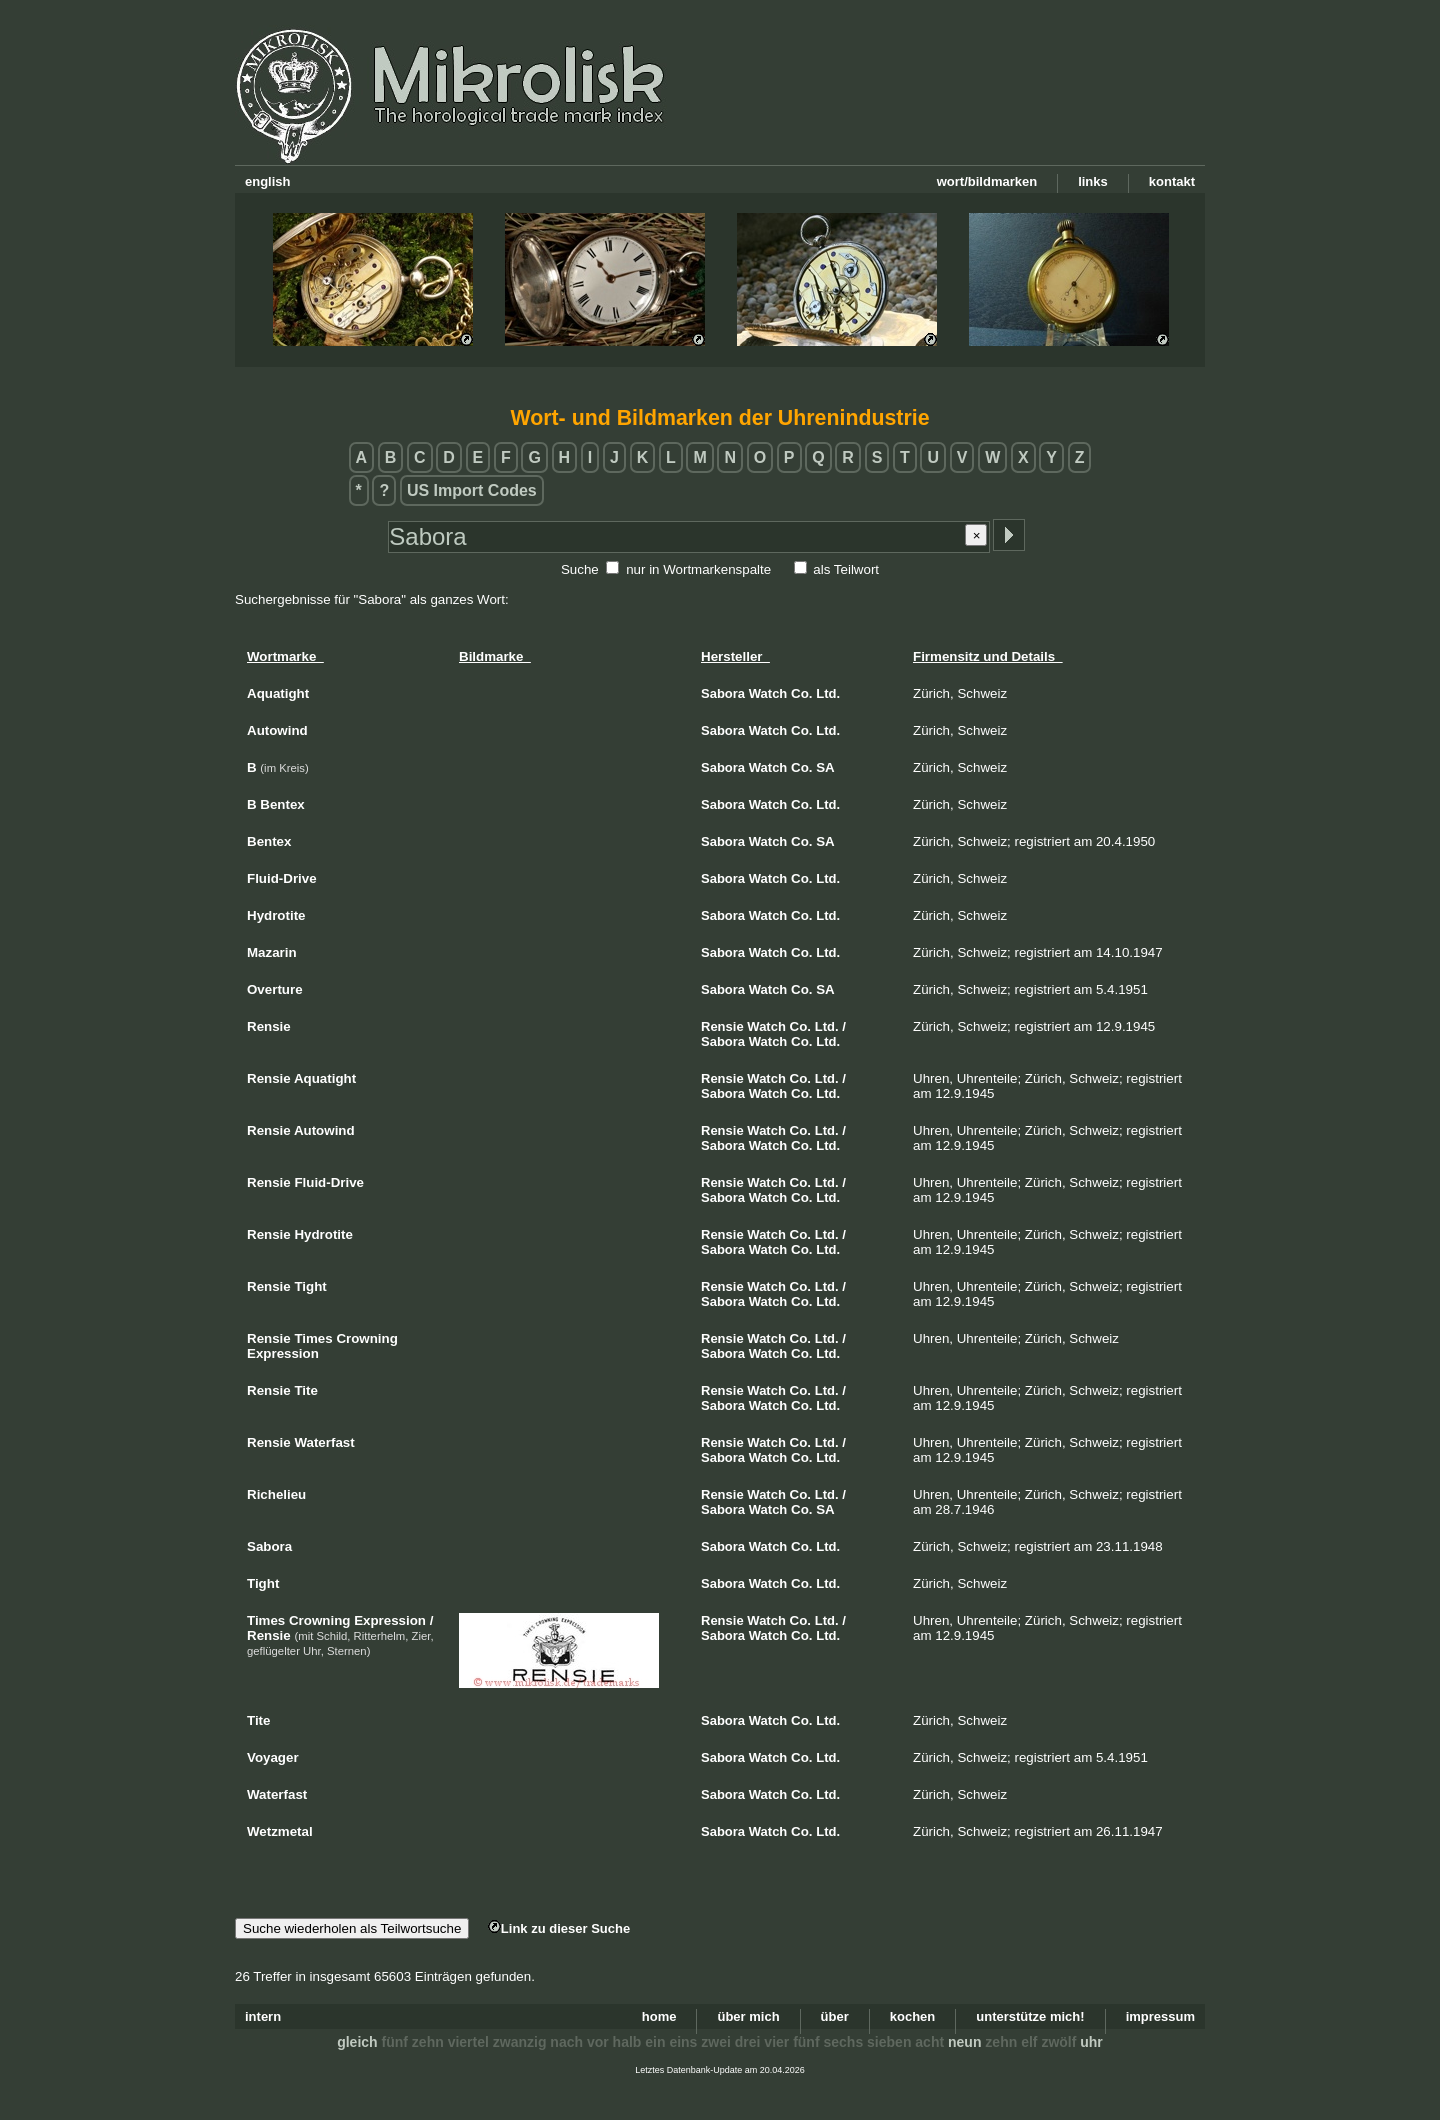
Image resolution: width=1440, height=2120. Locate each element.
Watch (768, 693)
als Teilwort (846, 569)
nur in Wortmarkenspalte (698, 569)
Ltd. (828, 693)
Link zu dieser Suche (559, 1928)
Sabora (723, 693)
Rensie (722, 1026)
